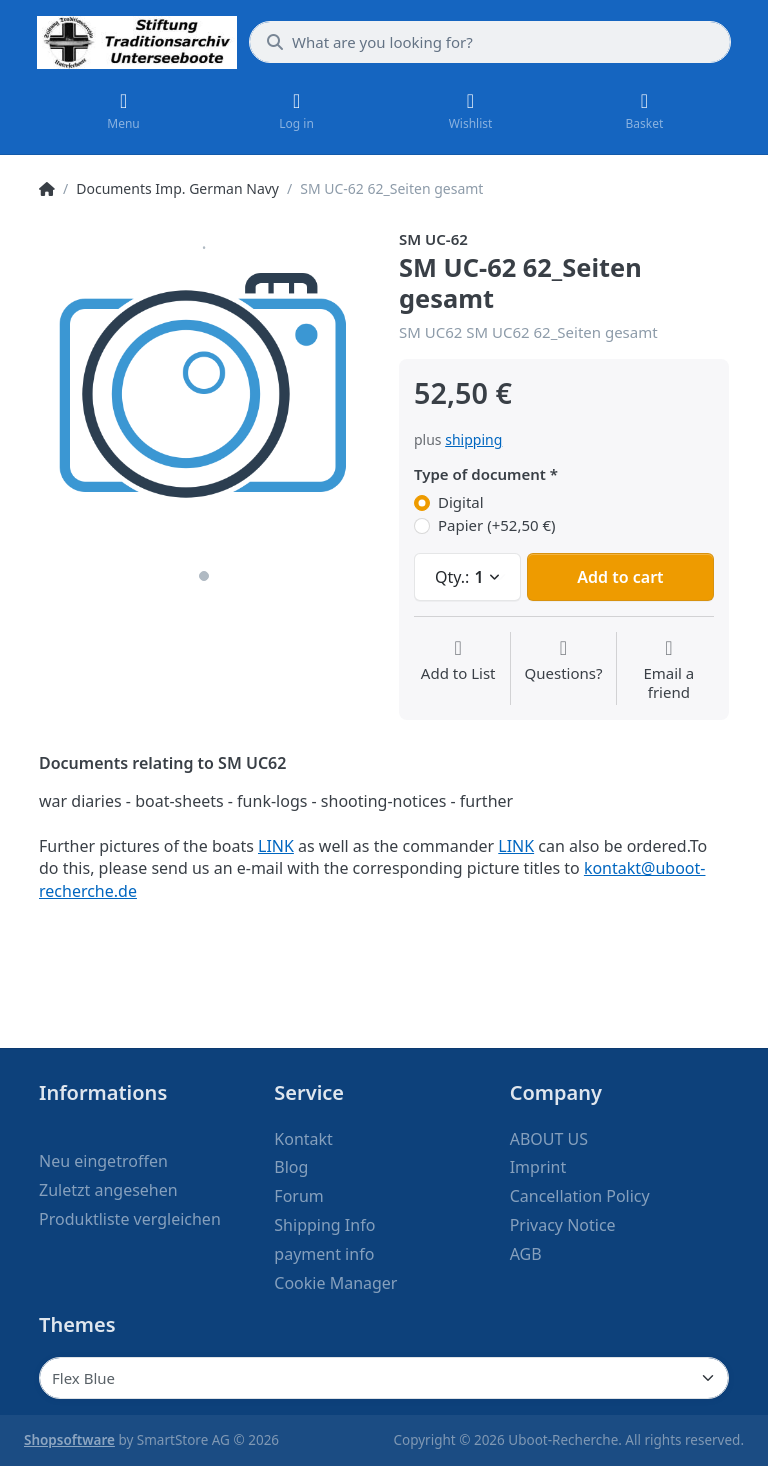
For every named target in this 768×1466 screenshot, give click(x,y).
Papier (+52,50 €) (497, 525)
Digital (461, 502)
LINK (276, 846)
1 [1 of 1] (204, 576)
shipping (473, 439)
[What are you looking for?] (490, 42)
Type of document (480, 474)
